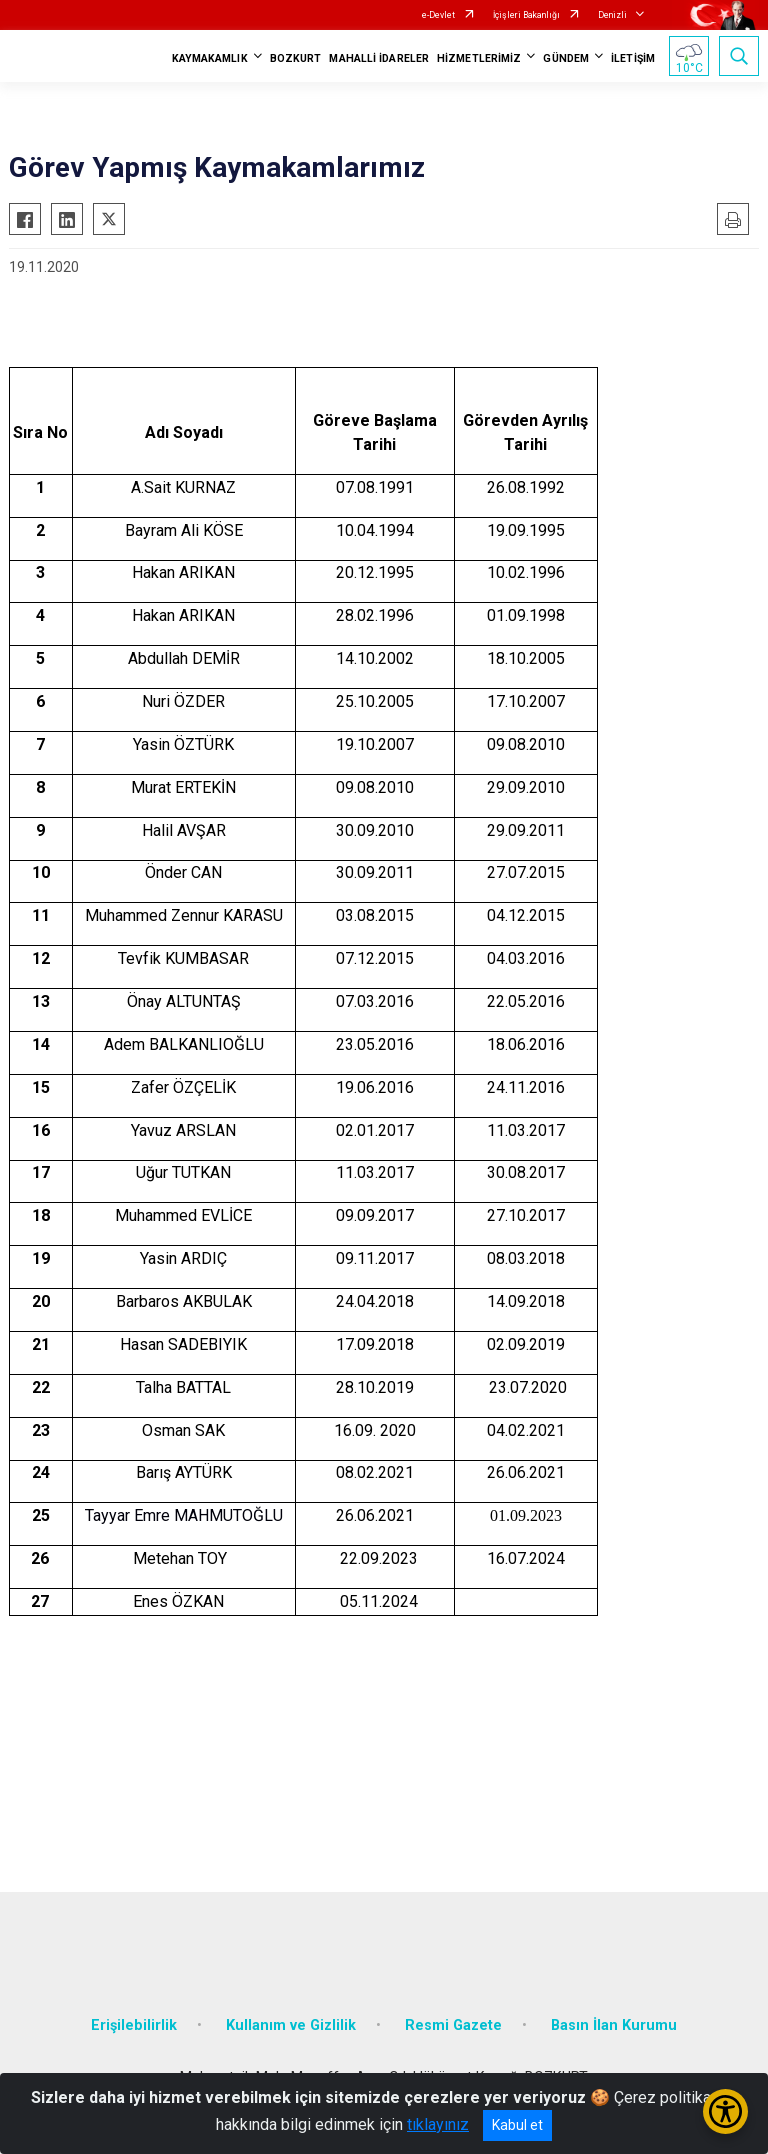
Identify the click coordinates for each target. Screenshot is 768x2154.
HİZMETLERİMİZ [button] (479, 58)
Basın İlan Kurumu (614, 2025)
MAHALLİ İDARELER (379, 58)
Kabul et (517, 2125)
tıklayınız (438, 2124)
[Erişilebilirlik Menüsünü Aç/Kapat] (725, 2111)
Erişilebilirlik (134, 2025)
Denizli (612, 15)
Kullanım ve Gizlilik (291, 2025)
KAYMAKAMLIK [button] (210, 58)
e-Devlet (438, 15)
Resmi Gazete (453, 2025)
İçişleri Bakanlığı (526, 15)
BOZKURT (296, 58)
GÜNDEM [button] (566, 58)
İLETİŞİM (633, 58)
